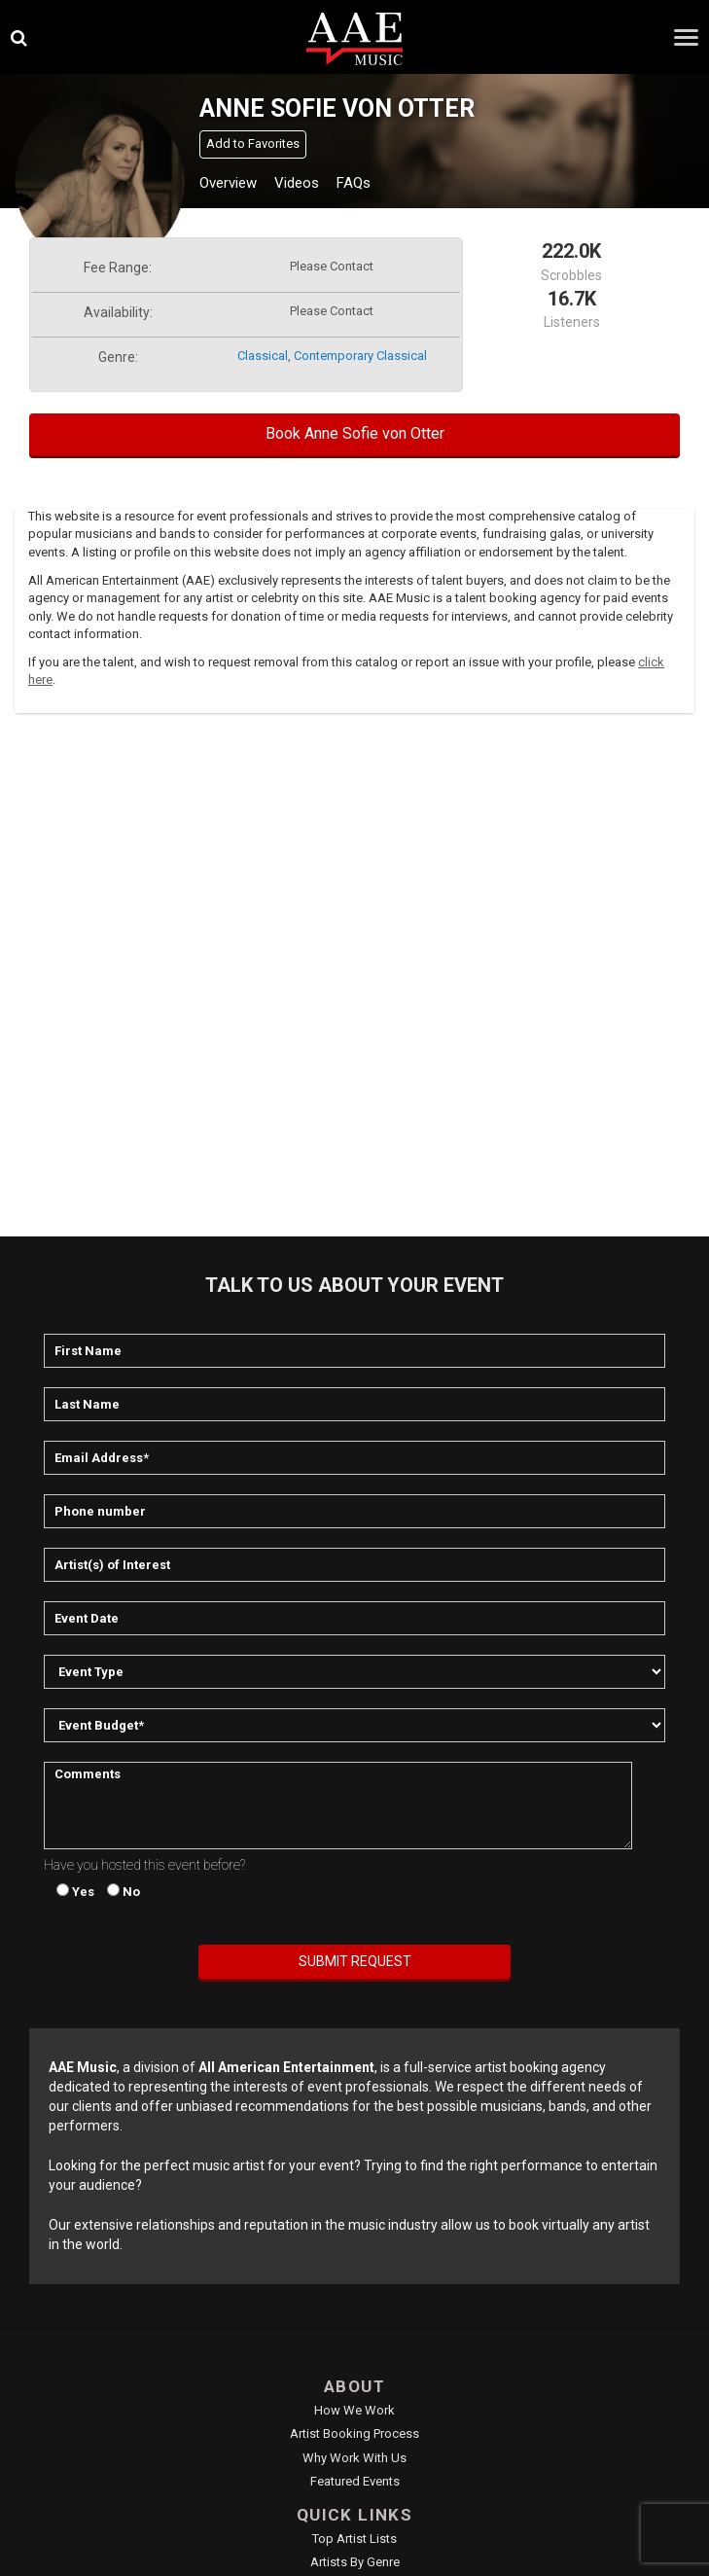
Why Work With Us (354, 2458)
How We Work (354, 2410)
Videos (296, 183)
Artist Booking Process (354, 2433)
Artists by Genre (355, 2562)
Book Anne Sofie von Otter (355, 433)
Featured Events (355, 2481)
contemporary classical (360, 355)
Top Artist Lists (354, 2538)
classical (262, 355)
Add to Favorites (253, 143)
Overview (228, 183)
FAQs (354, 183)
